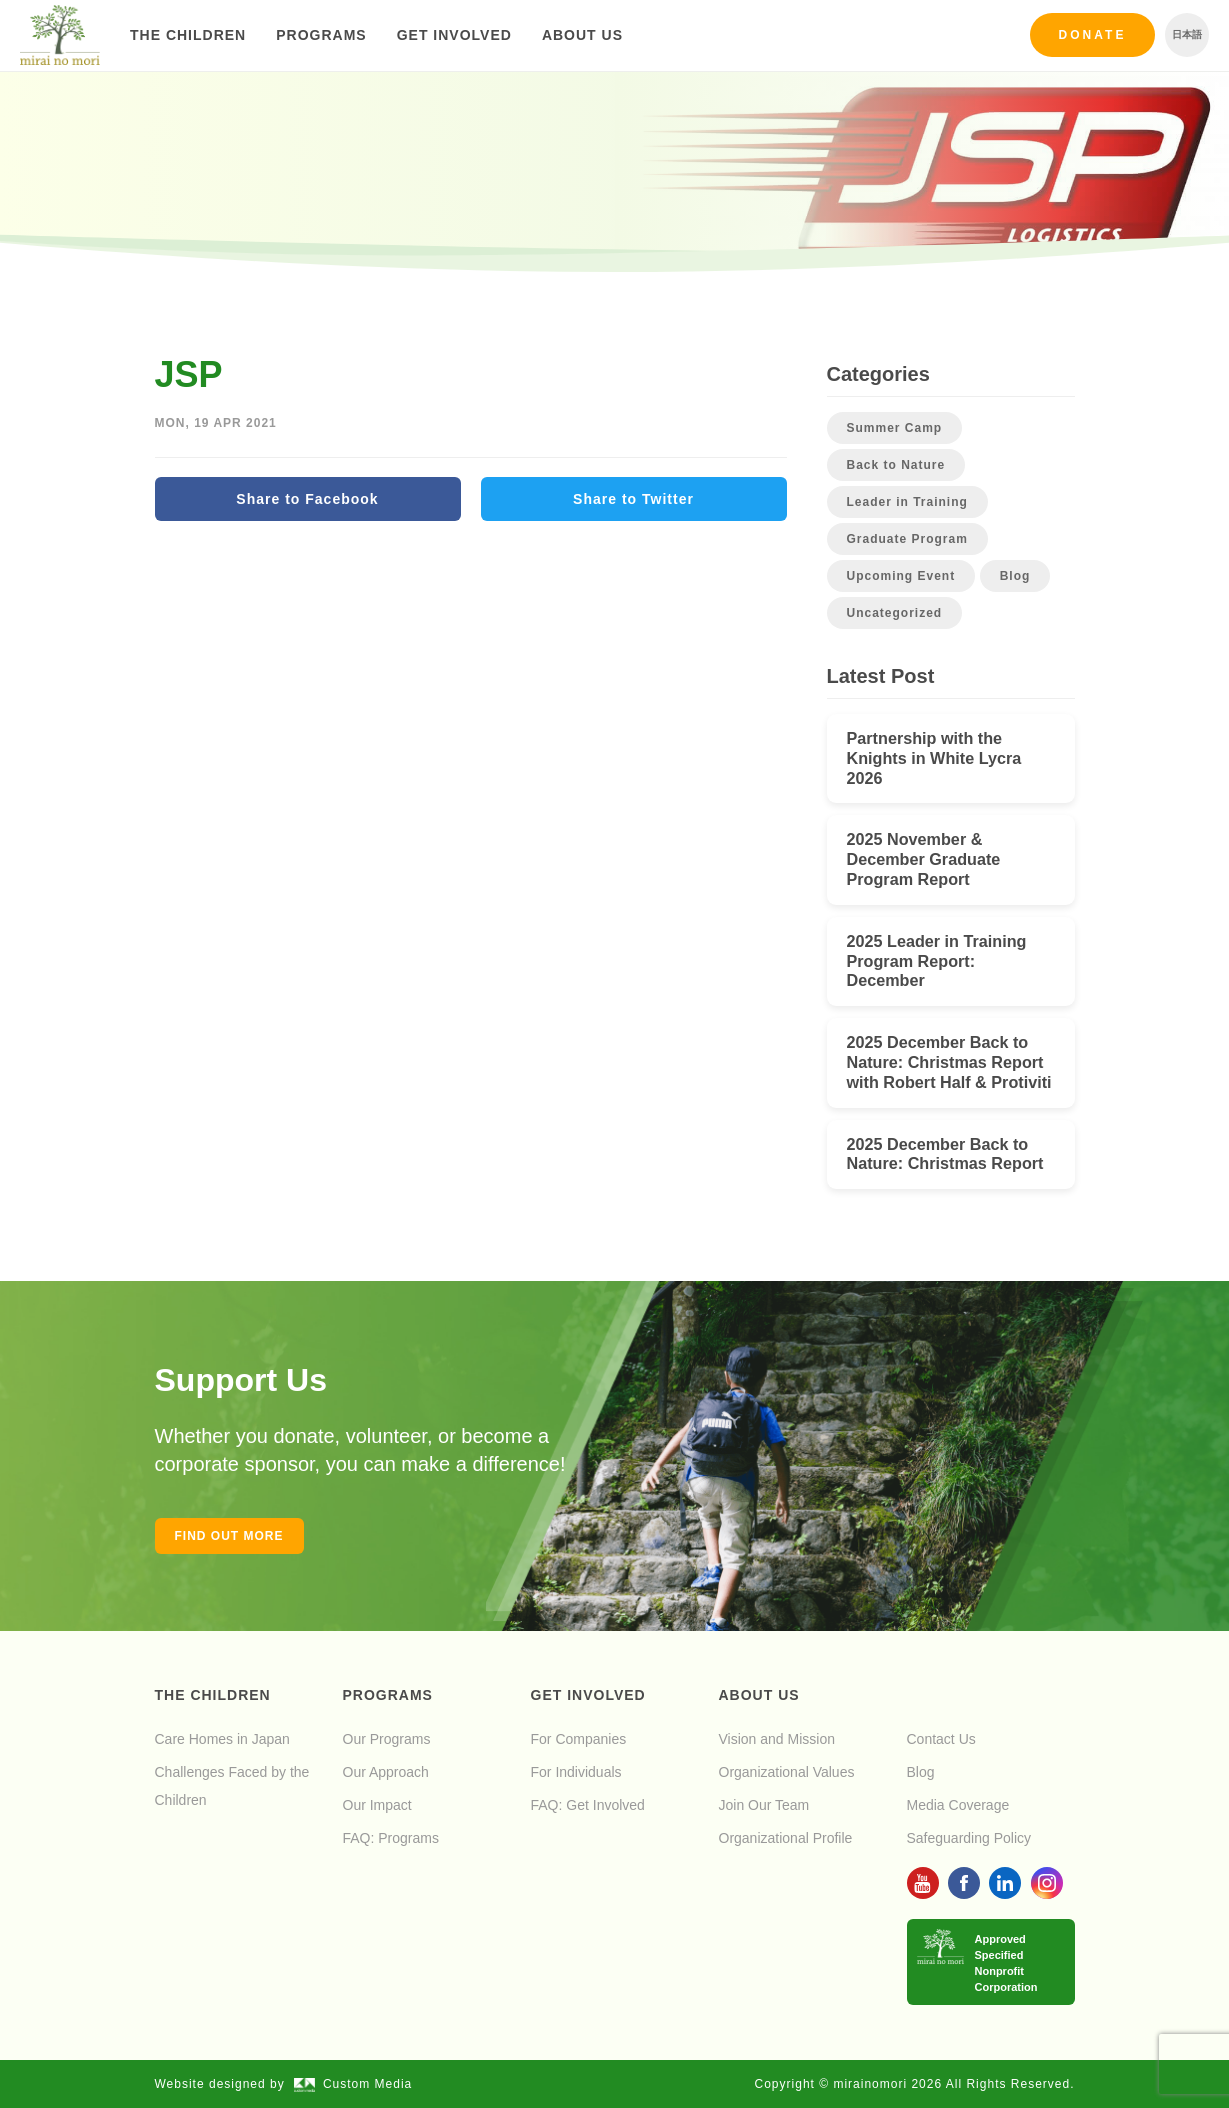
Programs (321, 35)
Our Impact (377, 1805)
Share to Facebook (307, 499)
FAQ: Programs (391, 1838)
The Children (188, 35)
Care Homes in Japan (222, 1739)
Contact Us (941, 1739)
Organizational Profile (786, 1838)
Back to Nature (896, 465)
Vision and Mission (777, 1739)
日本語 (1187, 34)
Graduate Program (907, 539)
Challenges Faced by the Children (232, 1786)
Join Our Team (764, 1805)
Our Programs (387, 1739)
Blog (1015, 576)
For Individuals (576, 1772)
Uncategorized (895, 613)
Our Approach (386, 1772)
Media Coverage (958, 1805)
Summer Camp (895, 428)
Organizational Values (787, 1772)
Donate (1093, 35)
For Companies (579, 1739)
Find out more (229, 1536)
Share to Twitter (633, 499)
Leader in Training (907, 502)
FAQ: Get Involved (588, 1805)
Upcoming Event (901, 576)
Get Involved (454, 35)
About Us (582, 35)
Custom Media (353, 2084)
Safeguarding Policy (969, 1838)
